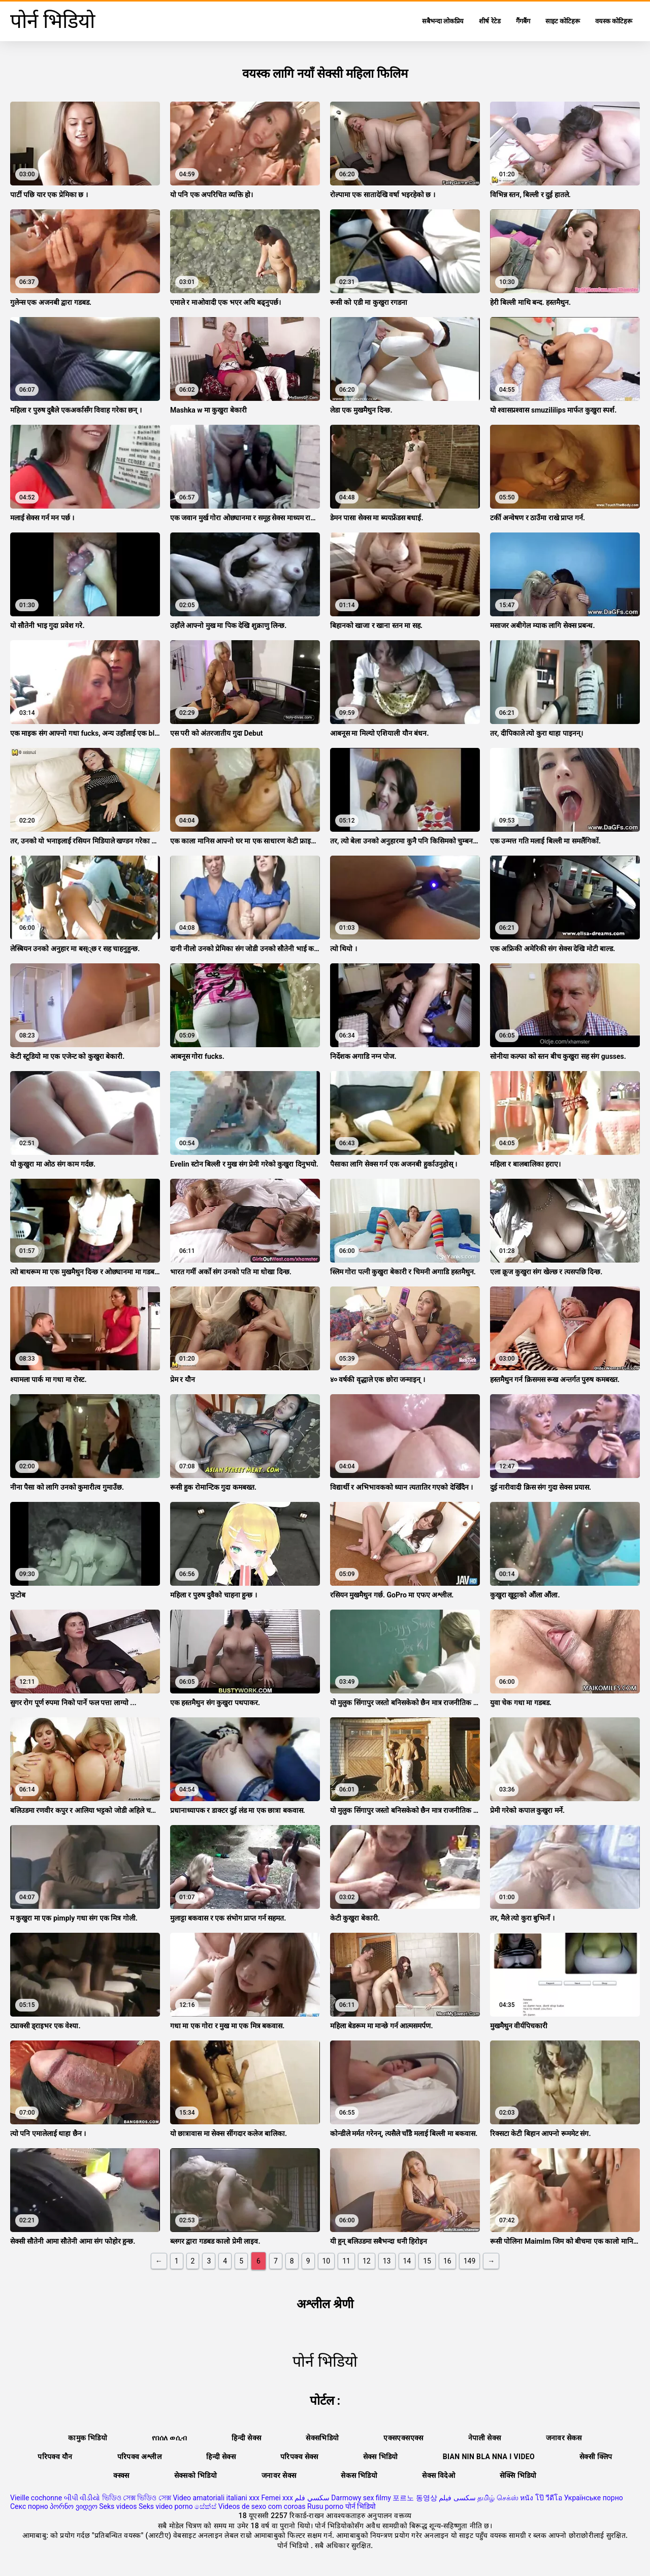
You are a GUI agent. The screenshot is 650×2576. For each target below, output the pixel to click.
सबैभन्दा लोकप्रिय (443, 21)
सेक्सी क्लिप (595, 2457)
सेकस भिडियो (359, 2475)
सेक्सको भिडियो (195, 2475)
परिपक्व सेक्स (299, 2457)
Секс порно (29, 2506)
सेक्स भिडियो (380, 2457)
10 (326, 2261)
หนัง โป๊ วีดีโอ (541, 2498)
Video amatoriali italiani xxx (216, 2498)
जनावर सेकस (564, 2438)
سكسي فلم (312, 2498)
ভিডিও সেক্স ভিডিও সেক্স (136, 2498)
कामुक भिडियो (87, 2438)
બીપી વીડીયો (82, 2498)
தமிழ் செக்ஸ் (497, 2498)
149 (470, 2261)
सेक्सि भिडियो (518, 2475)
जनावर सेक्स (279, 2475)
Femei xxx (276, 2498)
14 (407, 2261)
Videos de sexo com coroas (262, 2506)
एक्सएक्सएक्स (403, 2438)
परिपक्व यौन (55, 2457)
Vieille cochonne (36, 2498)
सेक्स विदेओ (438, 2475)
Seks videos (118, 2506)
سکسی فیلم (457, 2498)
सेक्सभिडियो (322, 2438)
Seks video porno (166, 2506)
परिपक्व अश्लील (139, 2457)
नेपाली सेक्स (484, 2438)
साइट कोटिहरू (562, 21)
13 (387, 2261)
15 (427, 2261)
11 (346, 2261)
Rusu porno (325, 2506)
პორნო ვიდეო (73, 2506)
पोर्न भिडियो (360, 2506)
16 (447, 2261)
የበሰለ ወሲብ (169, 2438)
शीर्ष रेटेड (489, 21)
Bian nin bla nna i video (489, 2457)
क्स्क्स (121, 2475)
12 (367, 2261)
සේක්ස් (205, 2506)
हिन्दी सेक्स (246, 2438)
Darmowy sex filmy (361, 2498)
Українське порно (593, 2498)
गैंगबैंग (523, 21)
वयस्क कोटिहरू (613, 21)
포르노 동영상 (415, 2498)
